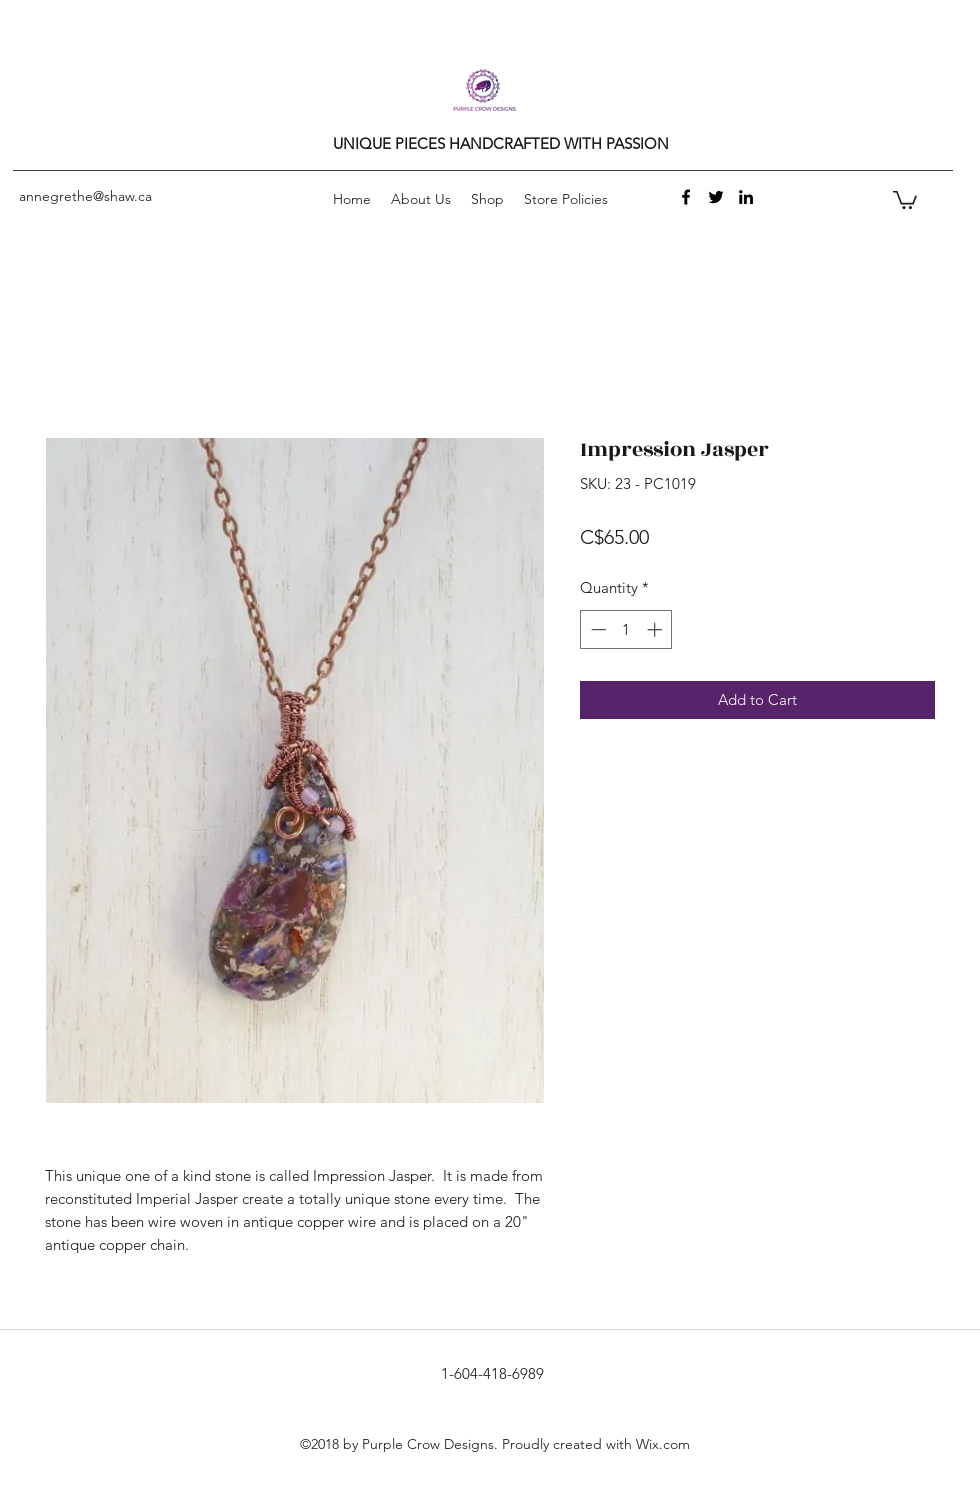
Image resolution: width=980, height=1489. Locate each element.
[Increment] (656, 629)
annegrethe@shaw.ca (85, 196)
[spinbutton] (626, 629)
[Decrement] (596, 629)
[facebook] (686, 197)
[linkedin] (746, 197)
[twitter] (716, 197)
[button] (905, 199)
